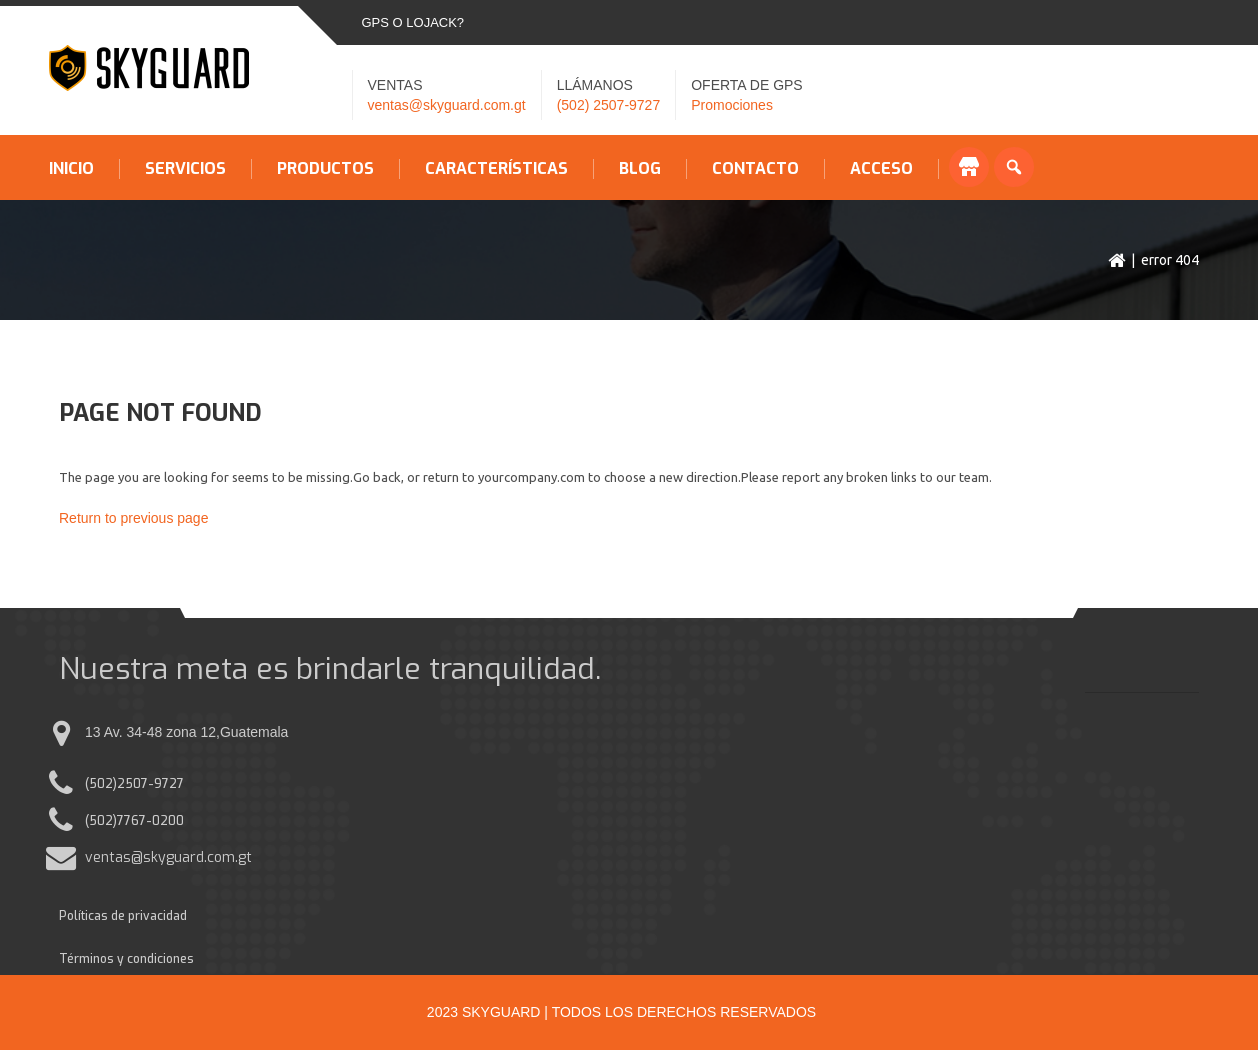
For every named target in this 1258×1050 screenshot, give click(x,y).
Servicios (185, 169)
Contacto (755, 169)
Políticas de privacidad (123, 916)
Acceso (881, 169)
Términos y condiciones (126, 959)
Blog (640, 169)
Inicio (71, 169)
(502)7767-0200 (134, 821)
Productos (325, 169)
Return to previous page (133, 518)
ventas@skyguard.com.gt (447, 105)
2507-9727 (150, 784)
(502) (101, 784)
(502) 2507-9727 (609, 105)
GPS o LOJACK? (413, 22)
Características (496, 169)
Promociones (732, 105)
